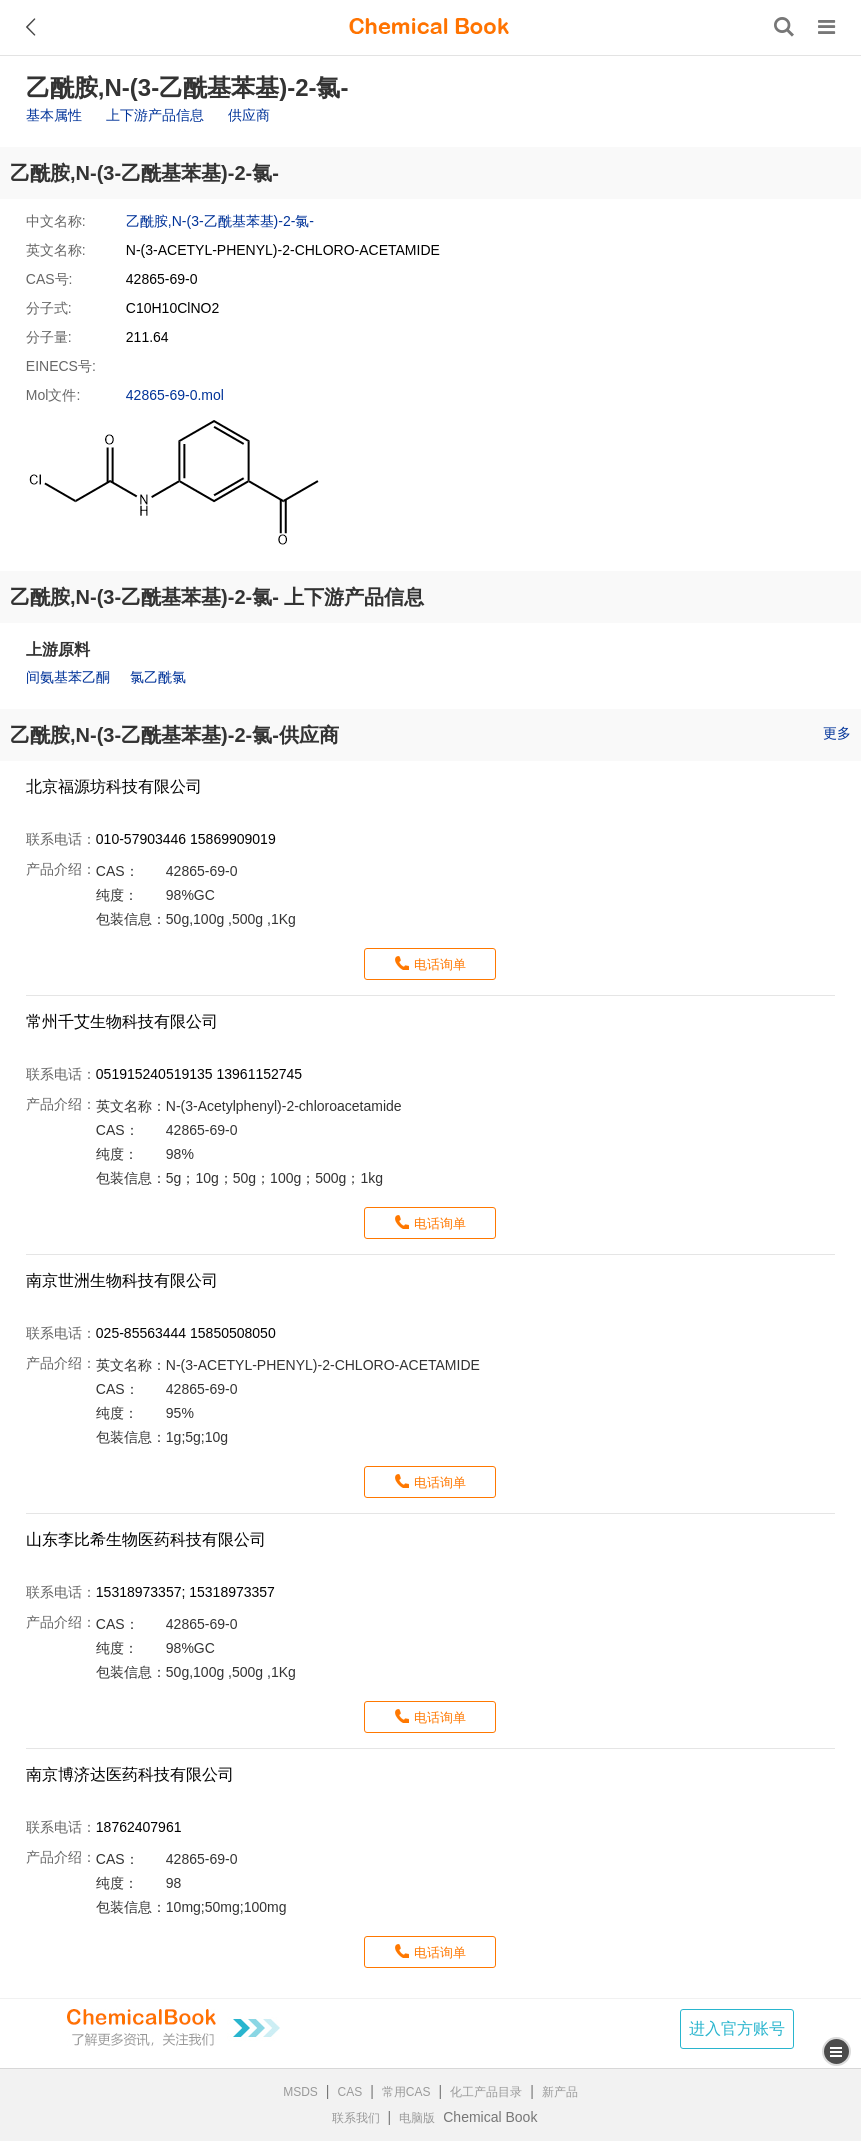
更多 (837, 733)
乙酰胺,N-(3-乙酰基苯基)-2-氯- (220, 221)
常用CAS (406, 2092)
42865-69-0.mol (175, 395)
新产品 (560, 2092)
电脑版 (417, 2118)
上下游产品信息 (155, 115)
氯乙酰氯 (158, 677)
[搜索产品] (784, 27)
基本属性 (54, 115)
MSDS (300, 2092)
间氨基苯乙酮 (68, 677)
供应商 (249, 115)
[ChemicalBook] (429, 27)
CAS (350, 2092)
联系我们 (356, 2118)
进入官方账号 (737, 2028)
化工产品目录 (486, 2092)
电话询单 (440, 964)
